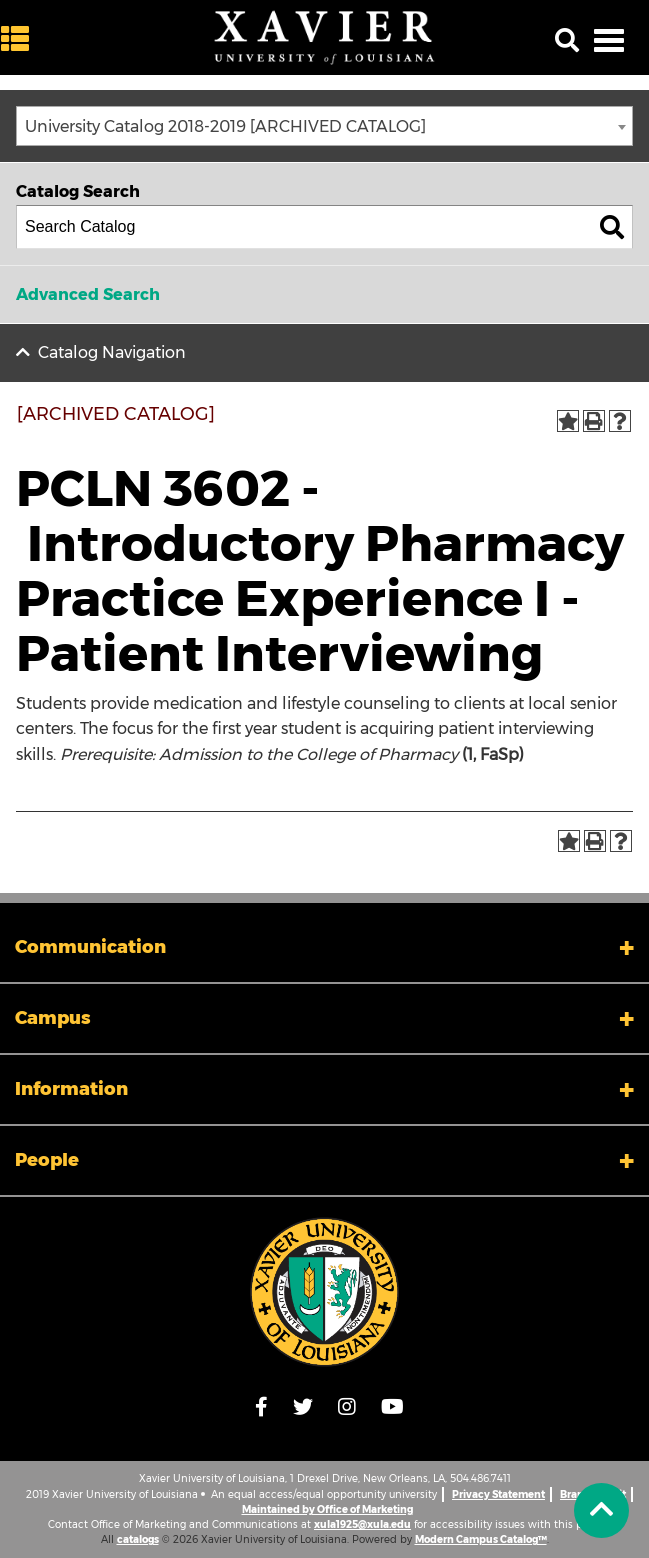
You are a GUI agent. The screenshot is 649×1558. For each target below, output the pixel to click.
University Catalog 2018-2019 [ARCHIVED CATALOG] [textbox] (225, 126)
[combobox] (324, 126)
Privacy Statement (498, 1494)
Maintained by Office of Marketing (327, 1509)
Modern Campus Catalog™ (481, 1539)
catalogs (138, 1539)
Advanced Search (88, 294)
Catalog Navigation (112, 352)
